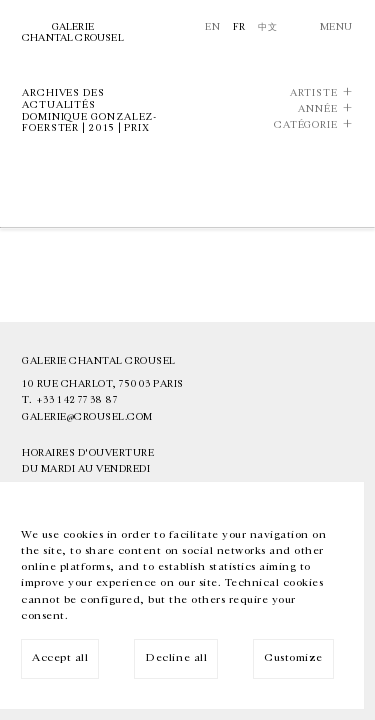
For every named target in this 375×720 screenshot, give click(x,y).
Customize (293, 657)
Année (318, 109)
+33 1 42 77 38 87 (77, 400)
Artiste (314, 93)
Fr (239, 27)
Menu (336, 27)
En (212, 27)
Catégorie (306, 125)
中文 (267, 27)
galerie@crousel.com (87, 417)
